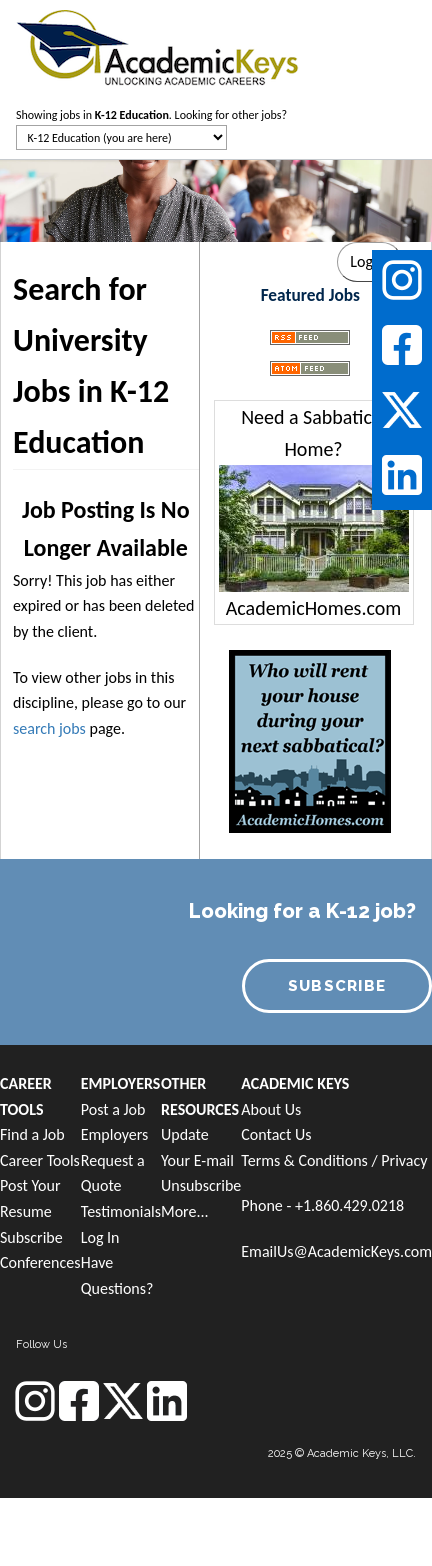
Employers (115, 1134)
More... (185, 1211)
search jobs (49, 728)
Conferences (40, 1262)
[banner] (157, 45)
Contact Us (276, 1134)
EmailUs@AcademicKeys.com (336, 1251)
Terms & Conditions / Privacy (334, 1160)
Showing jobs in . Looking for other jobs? (151, 115)
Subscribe (31, 1237)
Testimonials (121, 1211)
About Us (271, 1109)
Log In (100, 1237)
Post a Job (113, 1109)
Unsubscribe (201, 1185)
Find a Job (32, 1134)
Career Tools (40, 1160)
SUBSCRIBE (337, 986)
